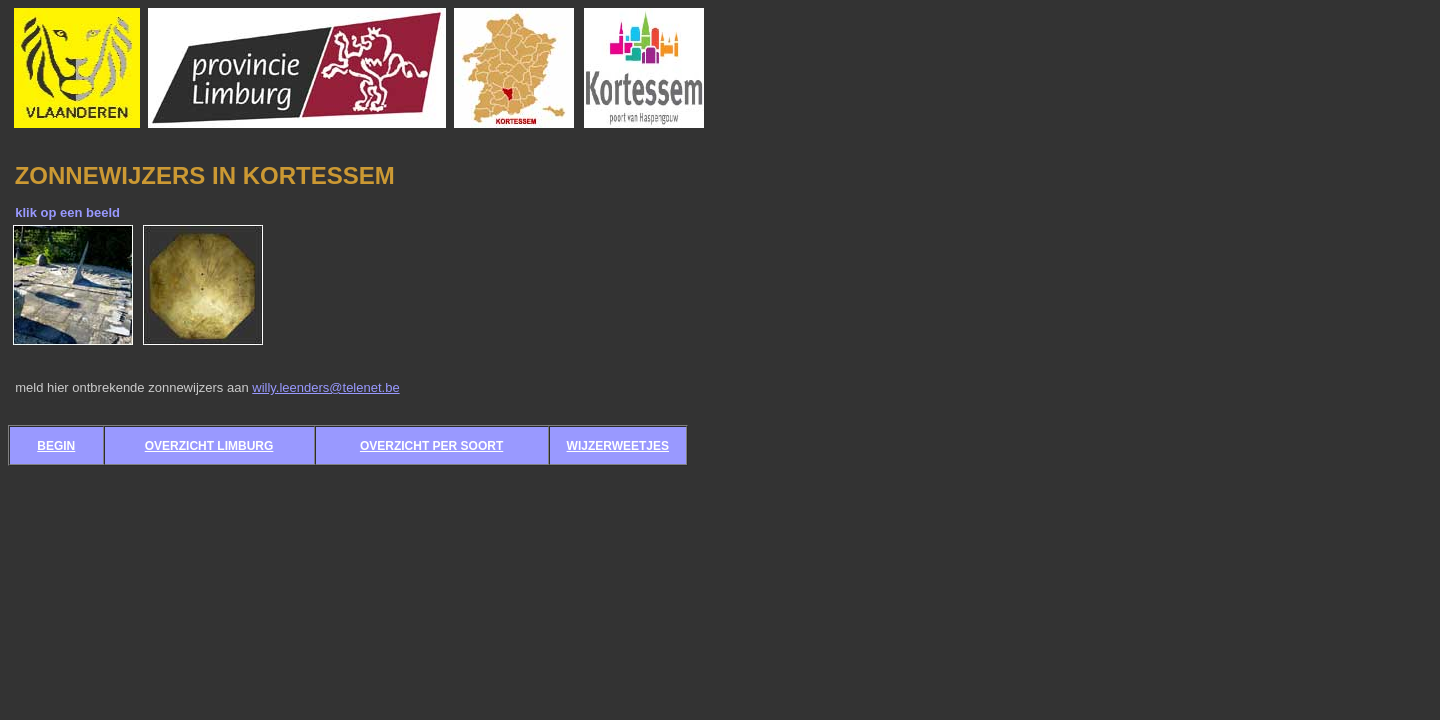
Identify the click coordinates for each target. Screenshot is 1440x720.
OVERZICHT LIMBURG (209, 446)
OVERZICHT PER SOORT (431, 446)
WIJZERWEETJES (618, 446)
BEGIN (56, 446)
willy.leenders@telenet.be (325, 387)
